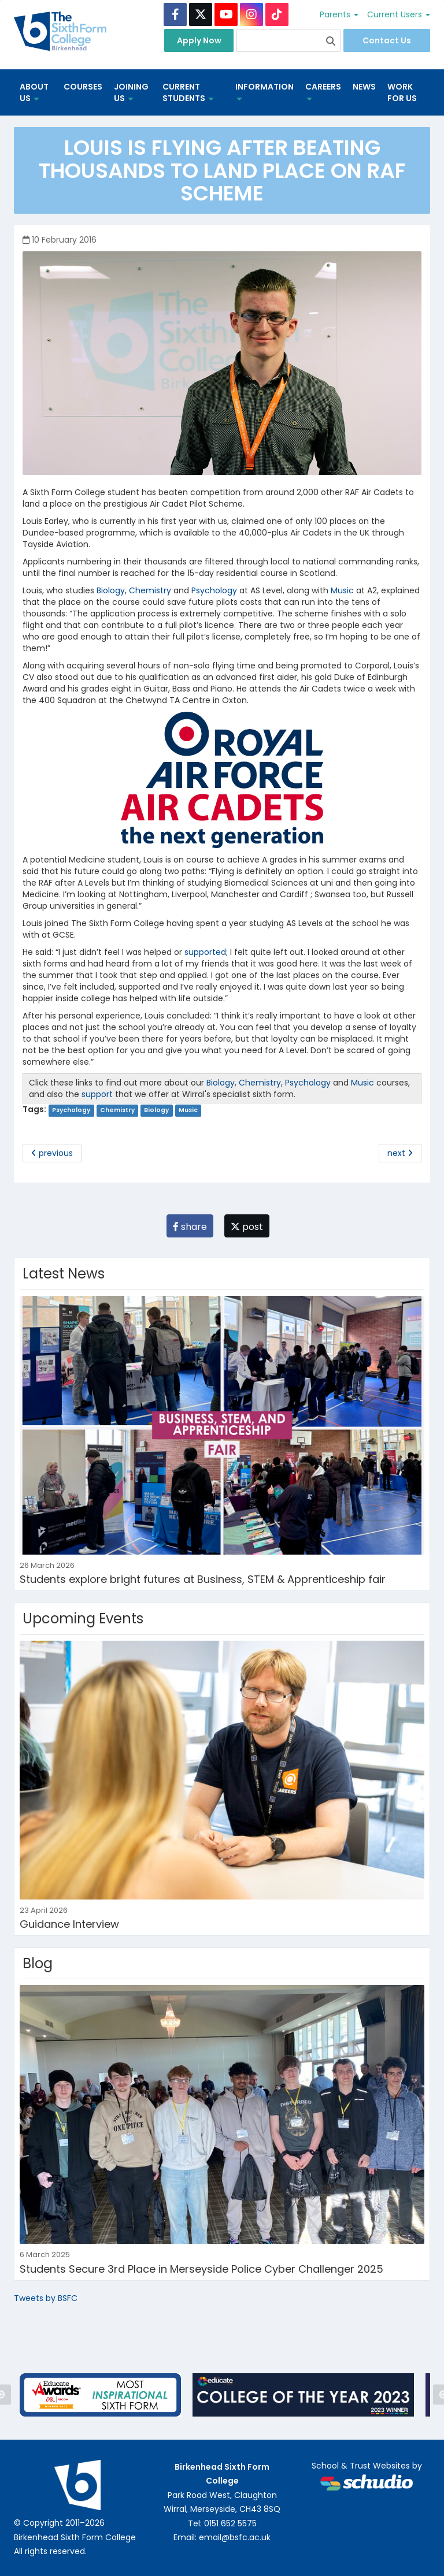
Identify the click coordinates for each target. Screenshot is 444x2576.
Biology (111, 590)
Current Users (398, 14)
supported (204, 952)
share (190, 1226)
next (400, 1153)
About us (34, 92)
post (247, 1226)
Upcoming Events (83, 1618)
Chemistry (150, 590)
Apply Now (199, 40)
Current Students (188, 92)
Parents (339, 14)
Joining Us (131, 92)
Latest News (64, 1273)
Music (342, 590)
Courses (83, 86)
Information (264, 91)
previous (52, 1153)
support (97, 1094)
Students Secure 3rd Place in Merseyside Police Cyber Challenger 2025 (201, 2269)
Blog (38, 1963)
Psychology (214, 590)
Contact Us (386, 40)
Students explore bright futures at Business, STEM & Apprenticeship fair (203, 1579)
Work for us (402, 92)
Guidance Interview (69, 1924)
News (364, 86)
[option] (100, 2395)
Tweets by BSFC (45, 2298)
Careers (323, 91)
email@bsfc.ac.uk (235, 2537)
